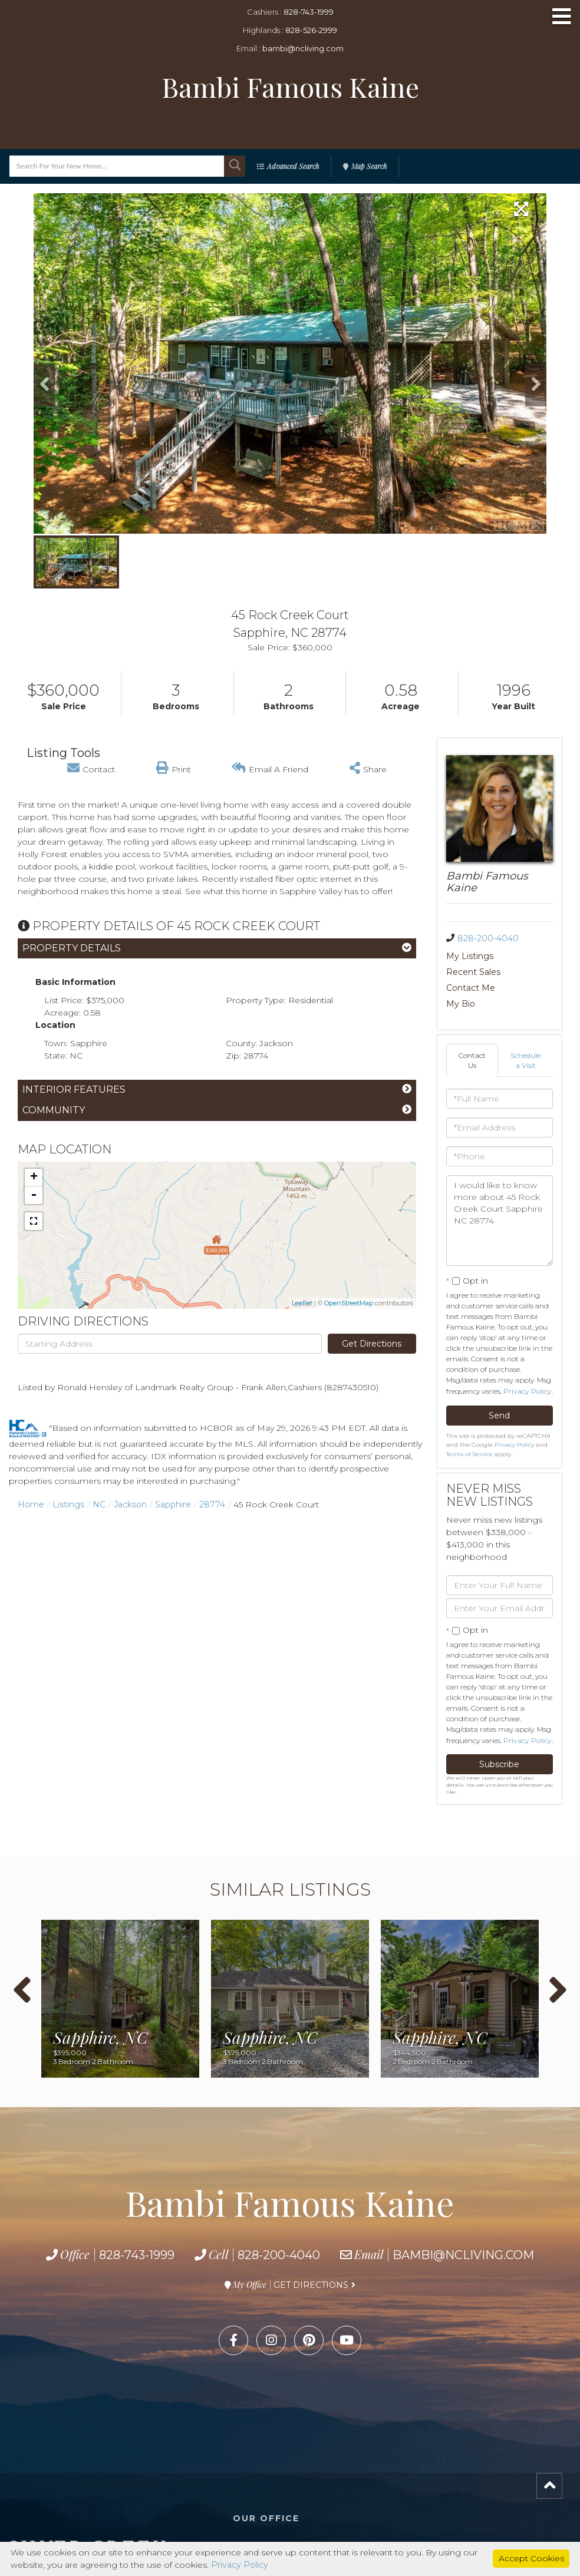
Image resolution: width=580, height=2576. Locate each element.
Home (31, 1504)
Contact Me (470, 988)
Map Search (369, 166)
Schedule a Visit (525, 1060)
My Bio (460, 1003)
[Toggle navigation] (561, 17)
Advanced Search (293, 166)
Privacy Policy (527, 1391)
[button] (234, 166)
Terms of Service (469, 1454)
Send (499, 1415)
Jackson (130, 1504)
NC (99, 1504)
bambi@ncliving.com (303, 48)
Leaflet (302, 1303)
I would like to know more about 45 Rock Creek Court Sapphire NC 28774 (499, 1220)
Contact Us (472, 1060)
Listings (68, 1504)
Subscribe (499, 1764)
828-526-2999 (311, 30)
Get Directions (371, 1343)
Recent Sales (473, 972)
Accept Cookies (531, 2558)
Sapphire (173, 1504)
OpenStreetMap (348, 1303)
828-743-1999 (309, 11)
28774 (212, 1504)
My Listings (469, 956)
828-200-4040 (488, 938)
